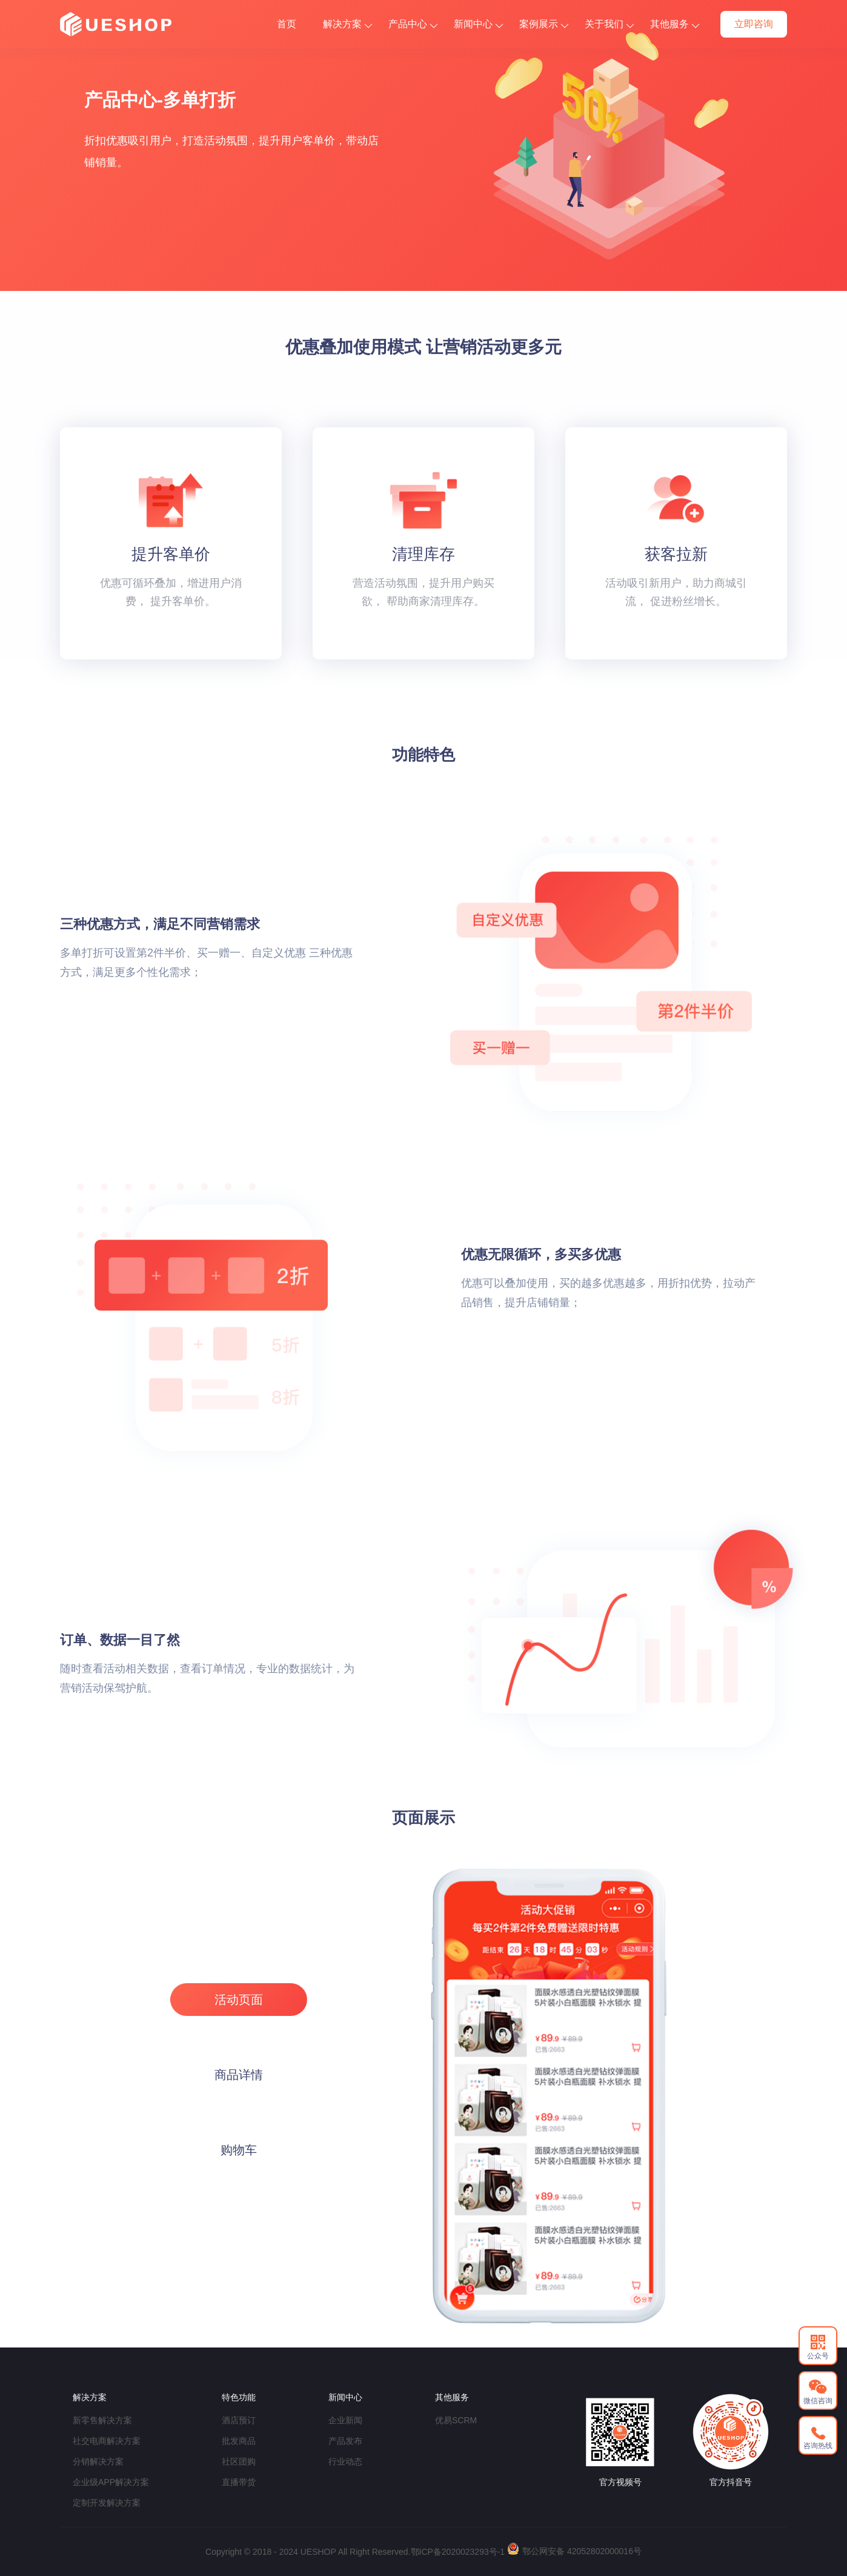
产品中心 (412, 24)
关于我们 (609, 24)
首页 (286, 24)
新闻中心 (478, 24)
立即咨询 (753, 24)
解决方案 (347, 24)
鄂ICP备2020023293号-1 (458, 2552)
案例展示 (543, 24)
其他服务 (674, 24)
